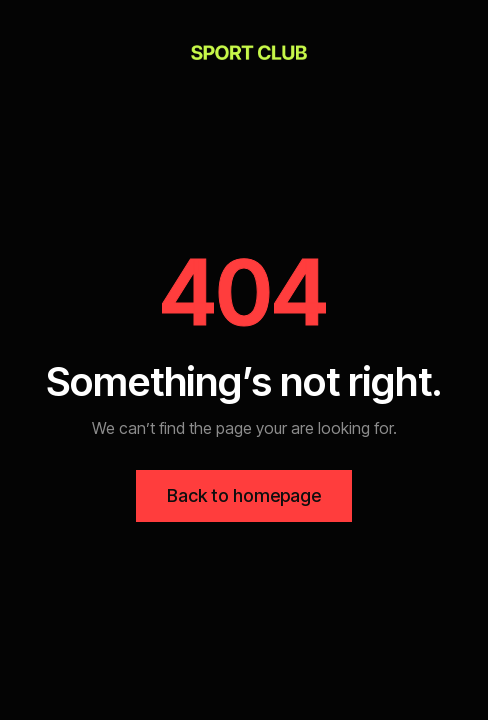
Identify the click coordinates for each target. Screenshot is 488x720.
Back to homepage (244, 495)
